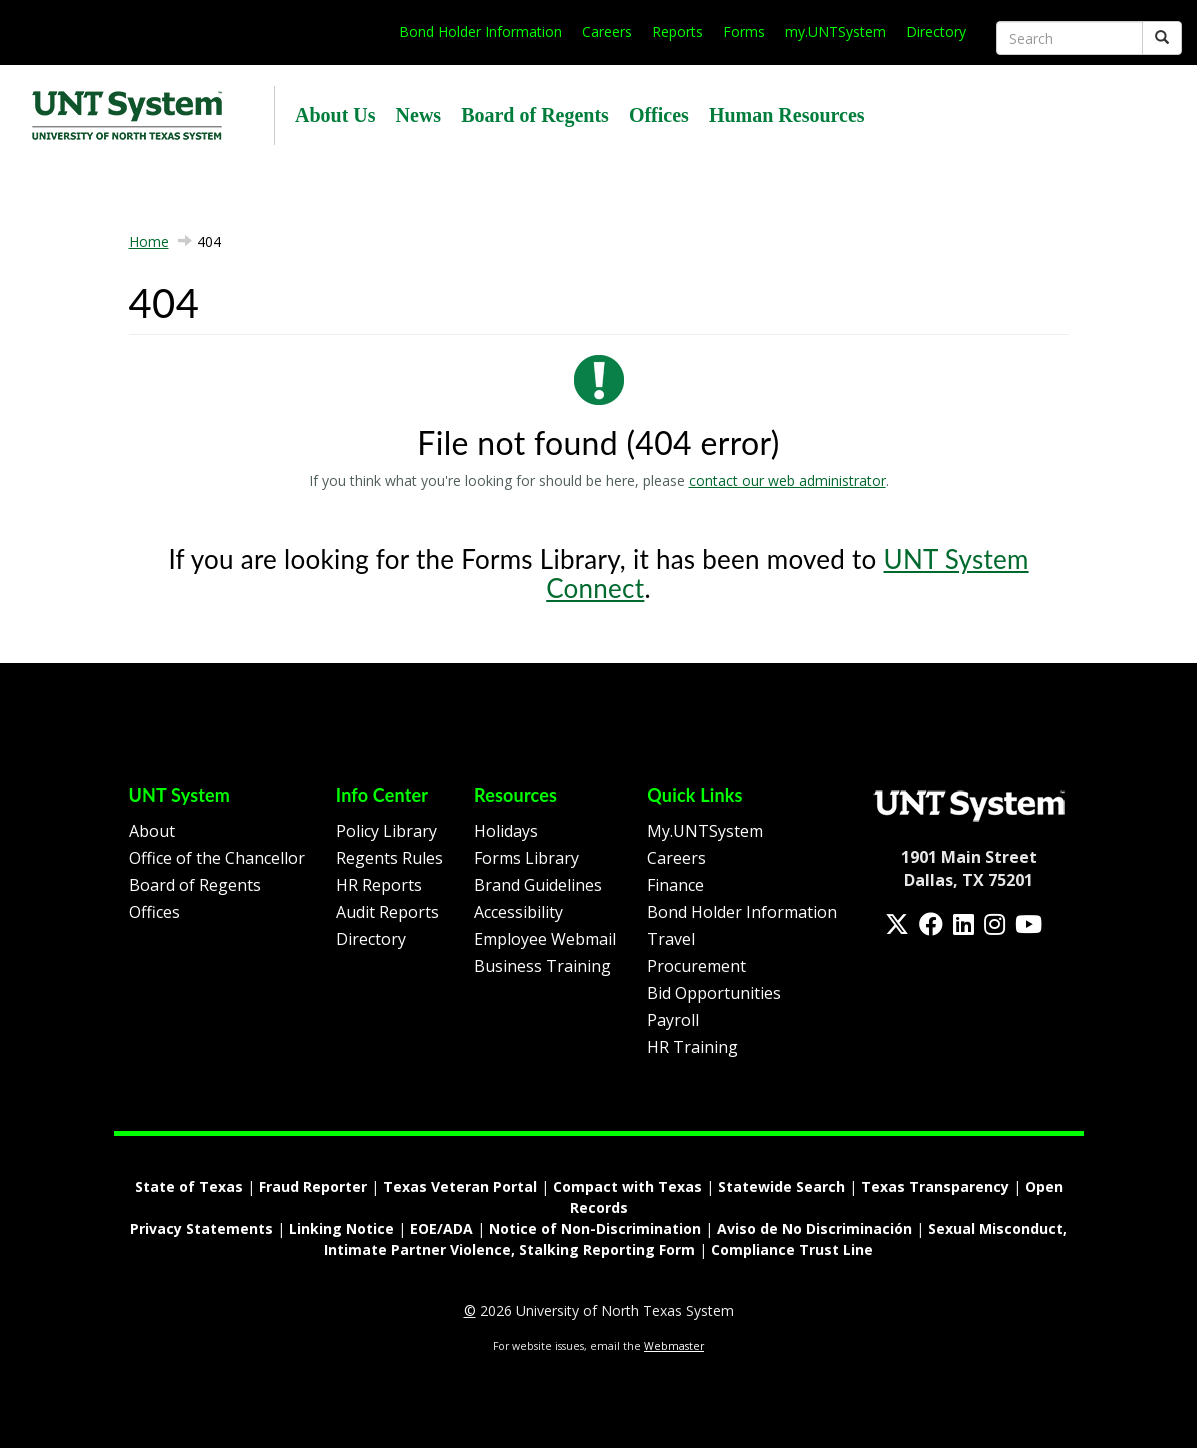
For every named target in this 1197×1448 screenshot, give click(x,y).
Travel (671, 939)
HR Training (692, 1047)
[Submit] (1162, 38)
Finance (675, 885)
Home (149, 241)
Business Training (542, 966)
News (419, 115)
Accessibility (518, 912)
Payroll (673, 1020)
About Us (335, 115)
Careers (607, 31)
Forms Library (526, 858)
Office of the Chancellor (217, 858)
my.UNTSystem (835, 31)
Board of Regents (535, 115)
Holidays (506, 831)
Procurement (696, 966)
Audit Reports (387, 912)
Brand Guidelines (538, 885)
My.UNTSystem (705, 831)
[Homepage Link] (969, 805)
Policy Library (386, 831)
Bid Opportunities (714, 993)
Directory (936, 31)
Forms (744, 31)
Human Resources (787, 115)
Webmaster (674, 1346)
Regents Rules (389, 858)
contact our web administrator (787, 480)
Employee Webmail (545, 939)
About (152, 831)
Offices (659, 115)
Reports (677, 31)
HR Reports (379, 885)
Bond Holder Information (480, 31)
